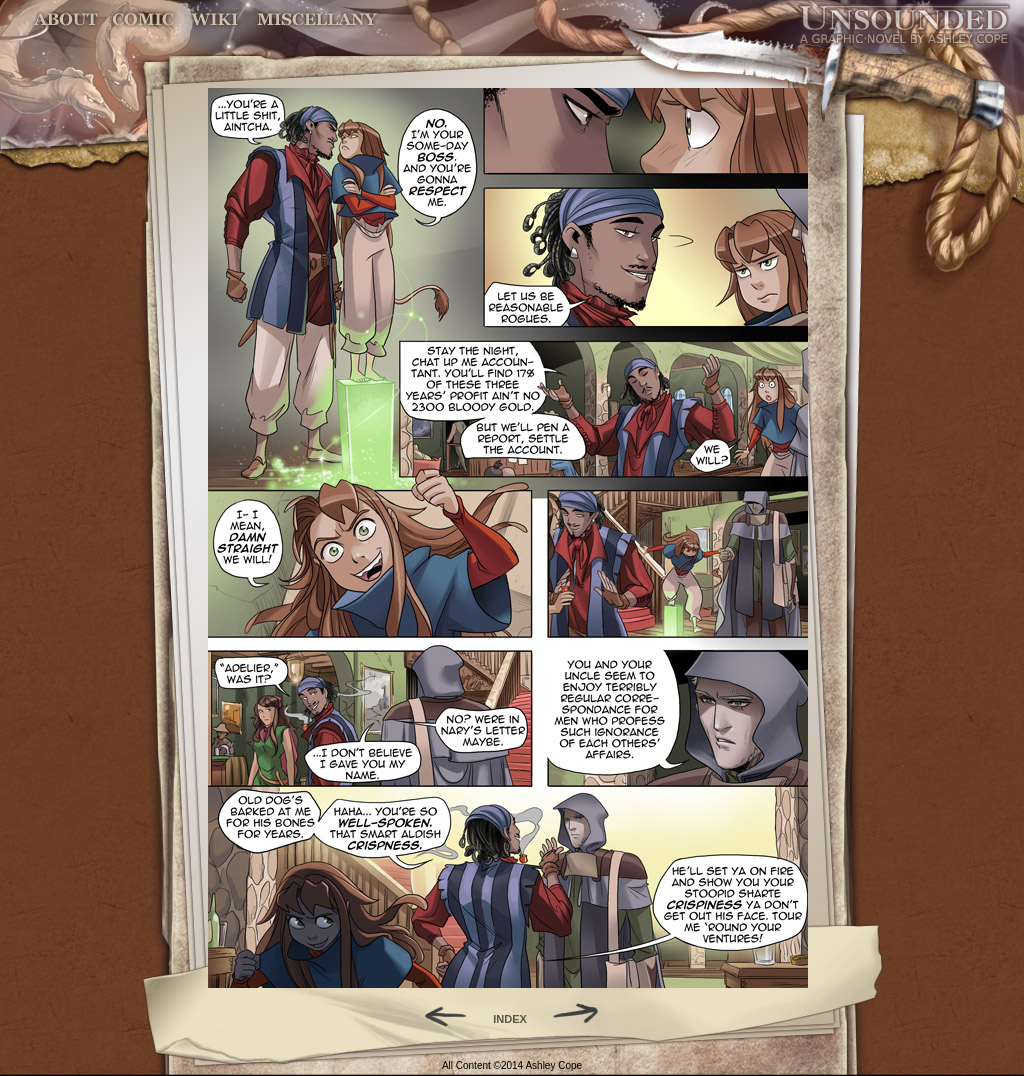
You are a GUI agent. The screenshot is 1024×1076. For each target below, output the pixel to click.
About (67, 19)
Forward (582, 1014)
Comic (143, 19)
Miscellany (317, 19)
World (215, 19)
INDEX (510, 1019)
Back (437, 1014)
